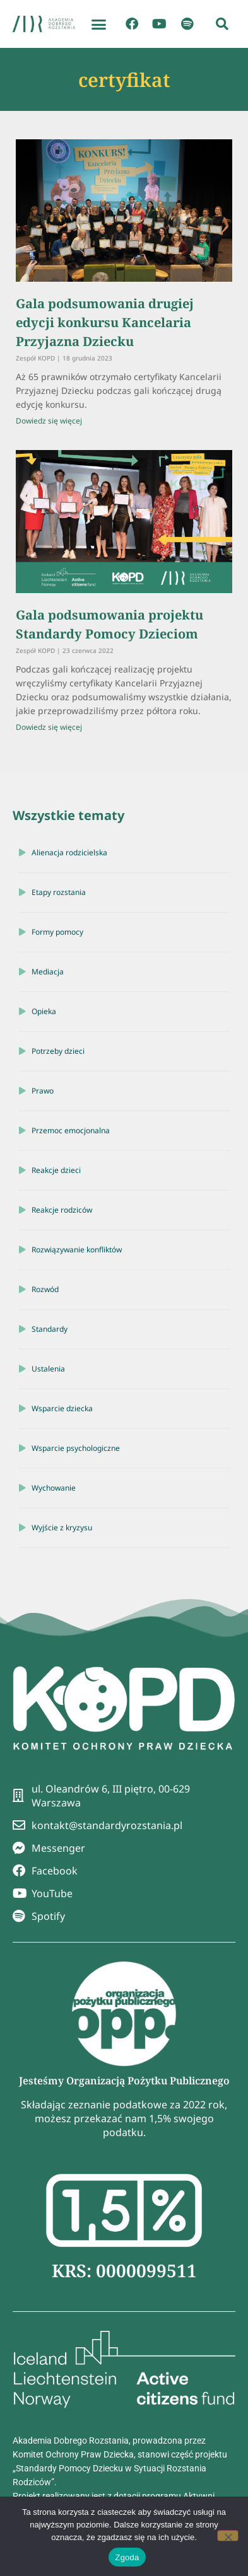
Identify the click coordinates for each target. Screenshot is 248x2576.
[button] (99, 24)
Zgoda (127, 2557)
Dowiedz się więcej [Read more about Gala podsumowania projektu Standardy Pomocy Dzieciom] (49, 727)
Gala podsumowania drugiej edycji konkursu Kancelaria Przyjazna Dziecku (105, 322)
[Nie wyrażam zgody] (228, 2535)
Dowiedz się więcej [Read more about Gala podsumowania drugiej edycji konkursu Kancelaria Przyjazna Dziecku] (49, 420)
